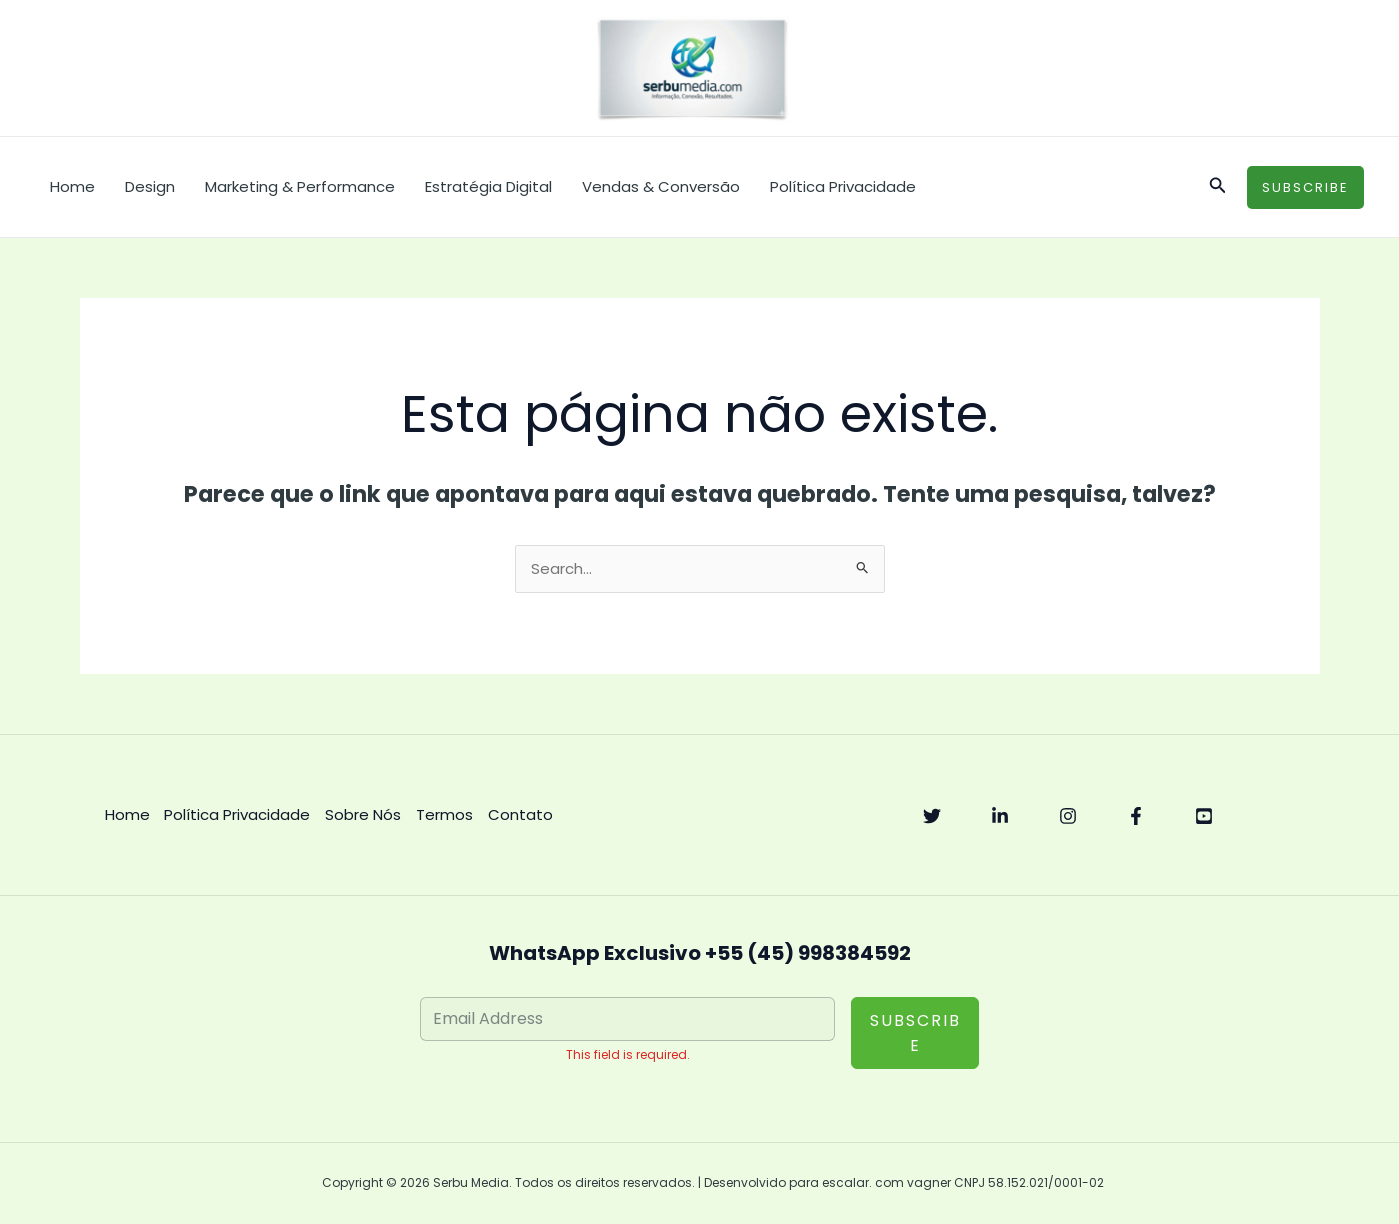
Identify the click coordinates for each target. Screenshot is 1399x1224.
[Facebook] (1136, 817)
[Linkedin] (1000, 817)
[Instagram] (1068, 817)
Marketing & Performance (300, 186)
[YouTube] (1204, 817)
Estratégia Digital (488, 186)
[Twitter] (932, 817)
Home (72, 186)
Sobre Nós (364, 815)
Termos (445, 815)
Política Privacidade (843, 186)
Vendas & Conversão (661, 186)
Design (150, 186)
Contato (521, 815)
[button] (1218, 187)
